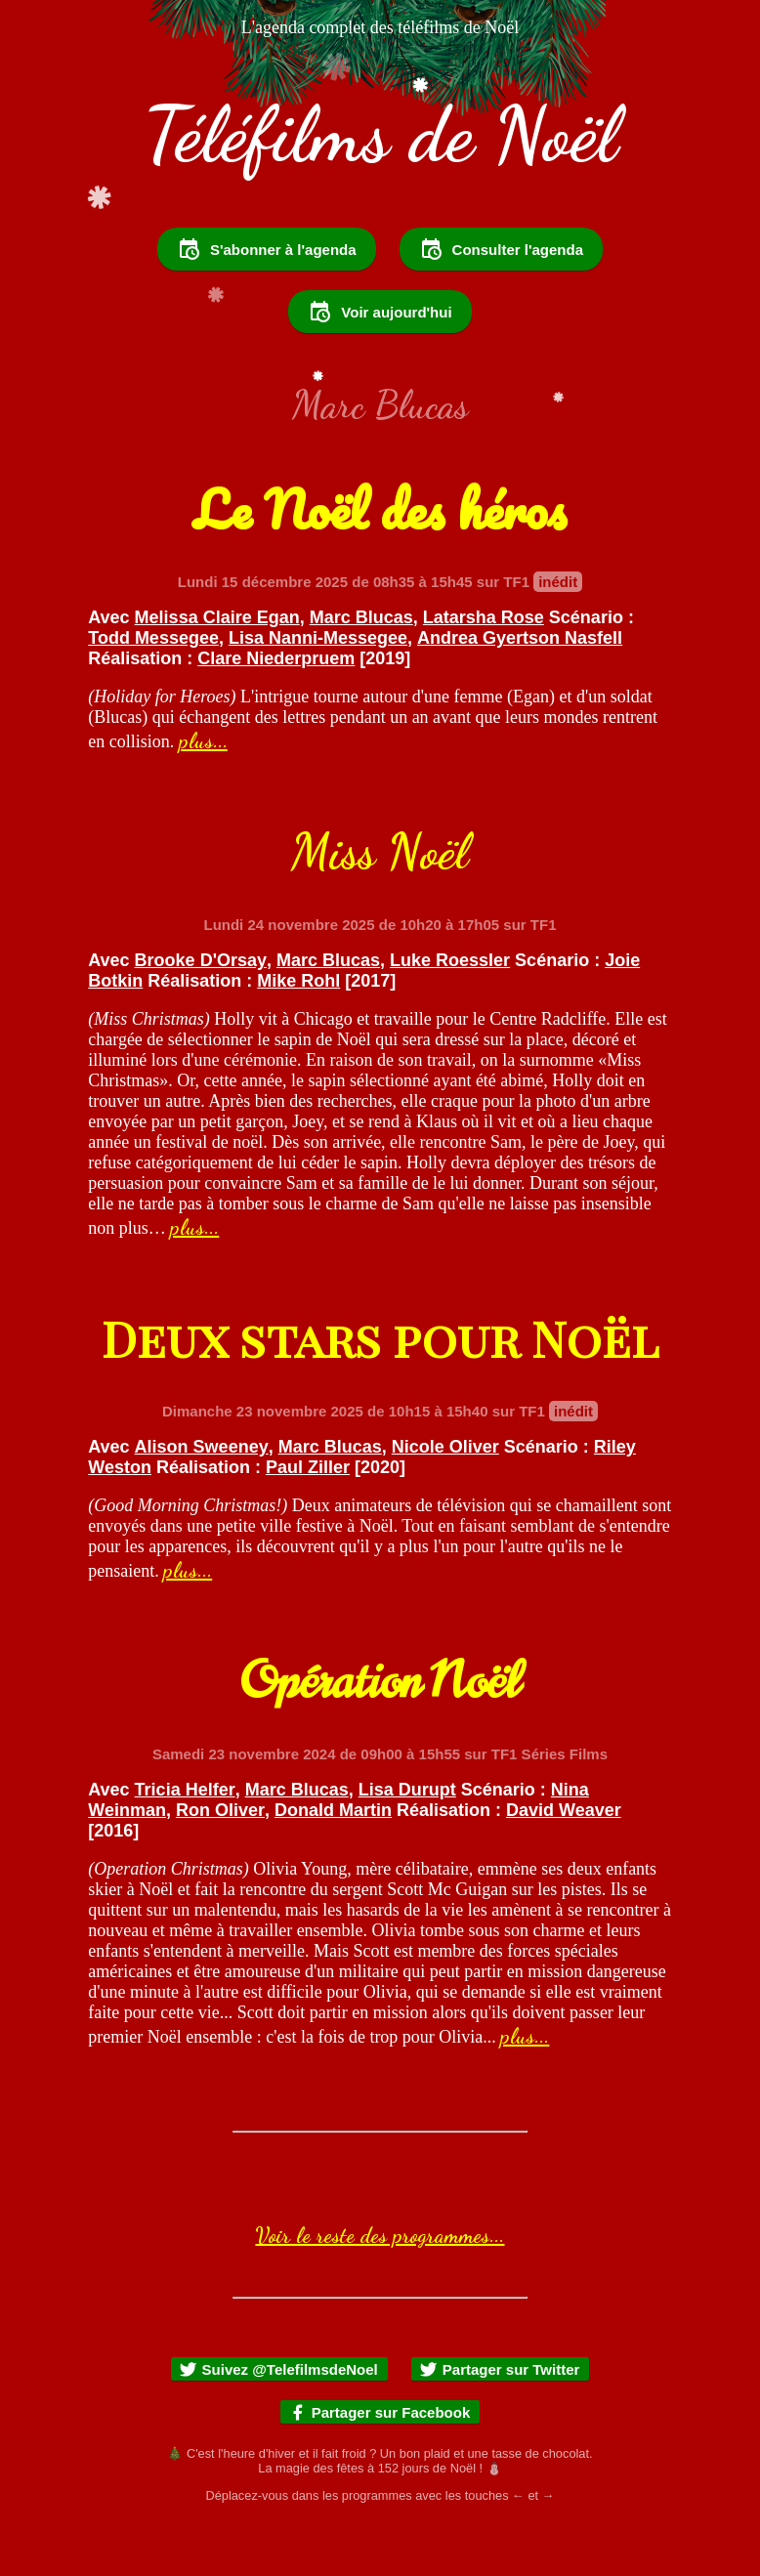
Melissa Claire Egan (217, 670)
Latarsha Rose (483, 670)
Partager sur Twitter (499, 2422)
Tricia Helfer (185, 1842)
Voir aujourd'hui (379, 364)
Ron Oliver (220, 1863)
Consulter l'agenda (501, 302)
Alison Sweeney (202, 1499)
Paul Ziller (308, 1520)
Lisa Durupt (407, 1842)
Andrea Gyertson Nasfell (519, 690)
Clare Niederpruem (276, 711)
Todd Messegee (153, 690)
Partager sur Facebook (379, 2465)
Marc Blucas (361, 670)
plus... (203, 793)
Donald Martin (333, 1863)
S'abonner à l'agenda (267, 302)
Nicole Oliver (445, 1499)
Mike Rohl (298, 1033)
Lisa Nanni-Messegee (318, 690)
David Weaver (563, 1863)
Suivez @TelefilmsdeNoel (278, 2422)
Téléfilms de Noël (380, 135)
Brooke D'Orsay (201, 1013)
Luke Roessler (450, 1013)
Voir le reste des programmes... (379, 2288)
